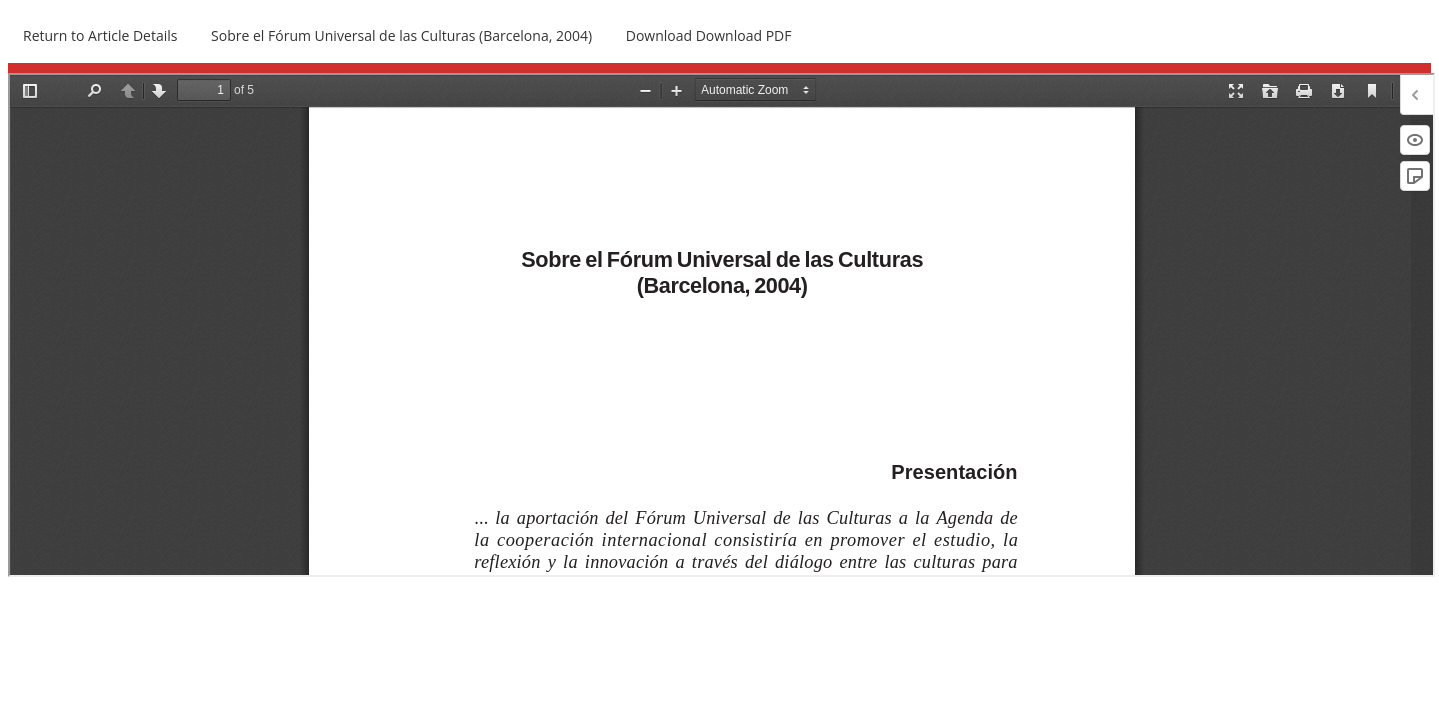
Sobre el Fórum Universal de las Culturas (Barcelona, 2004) (401, 35)
